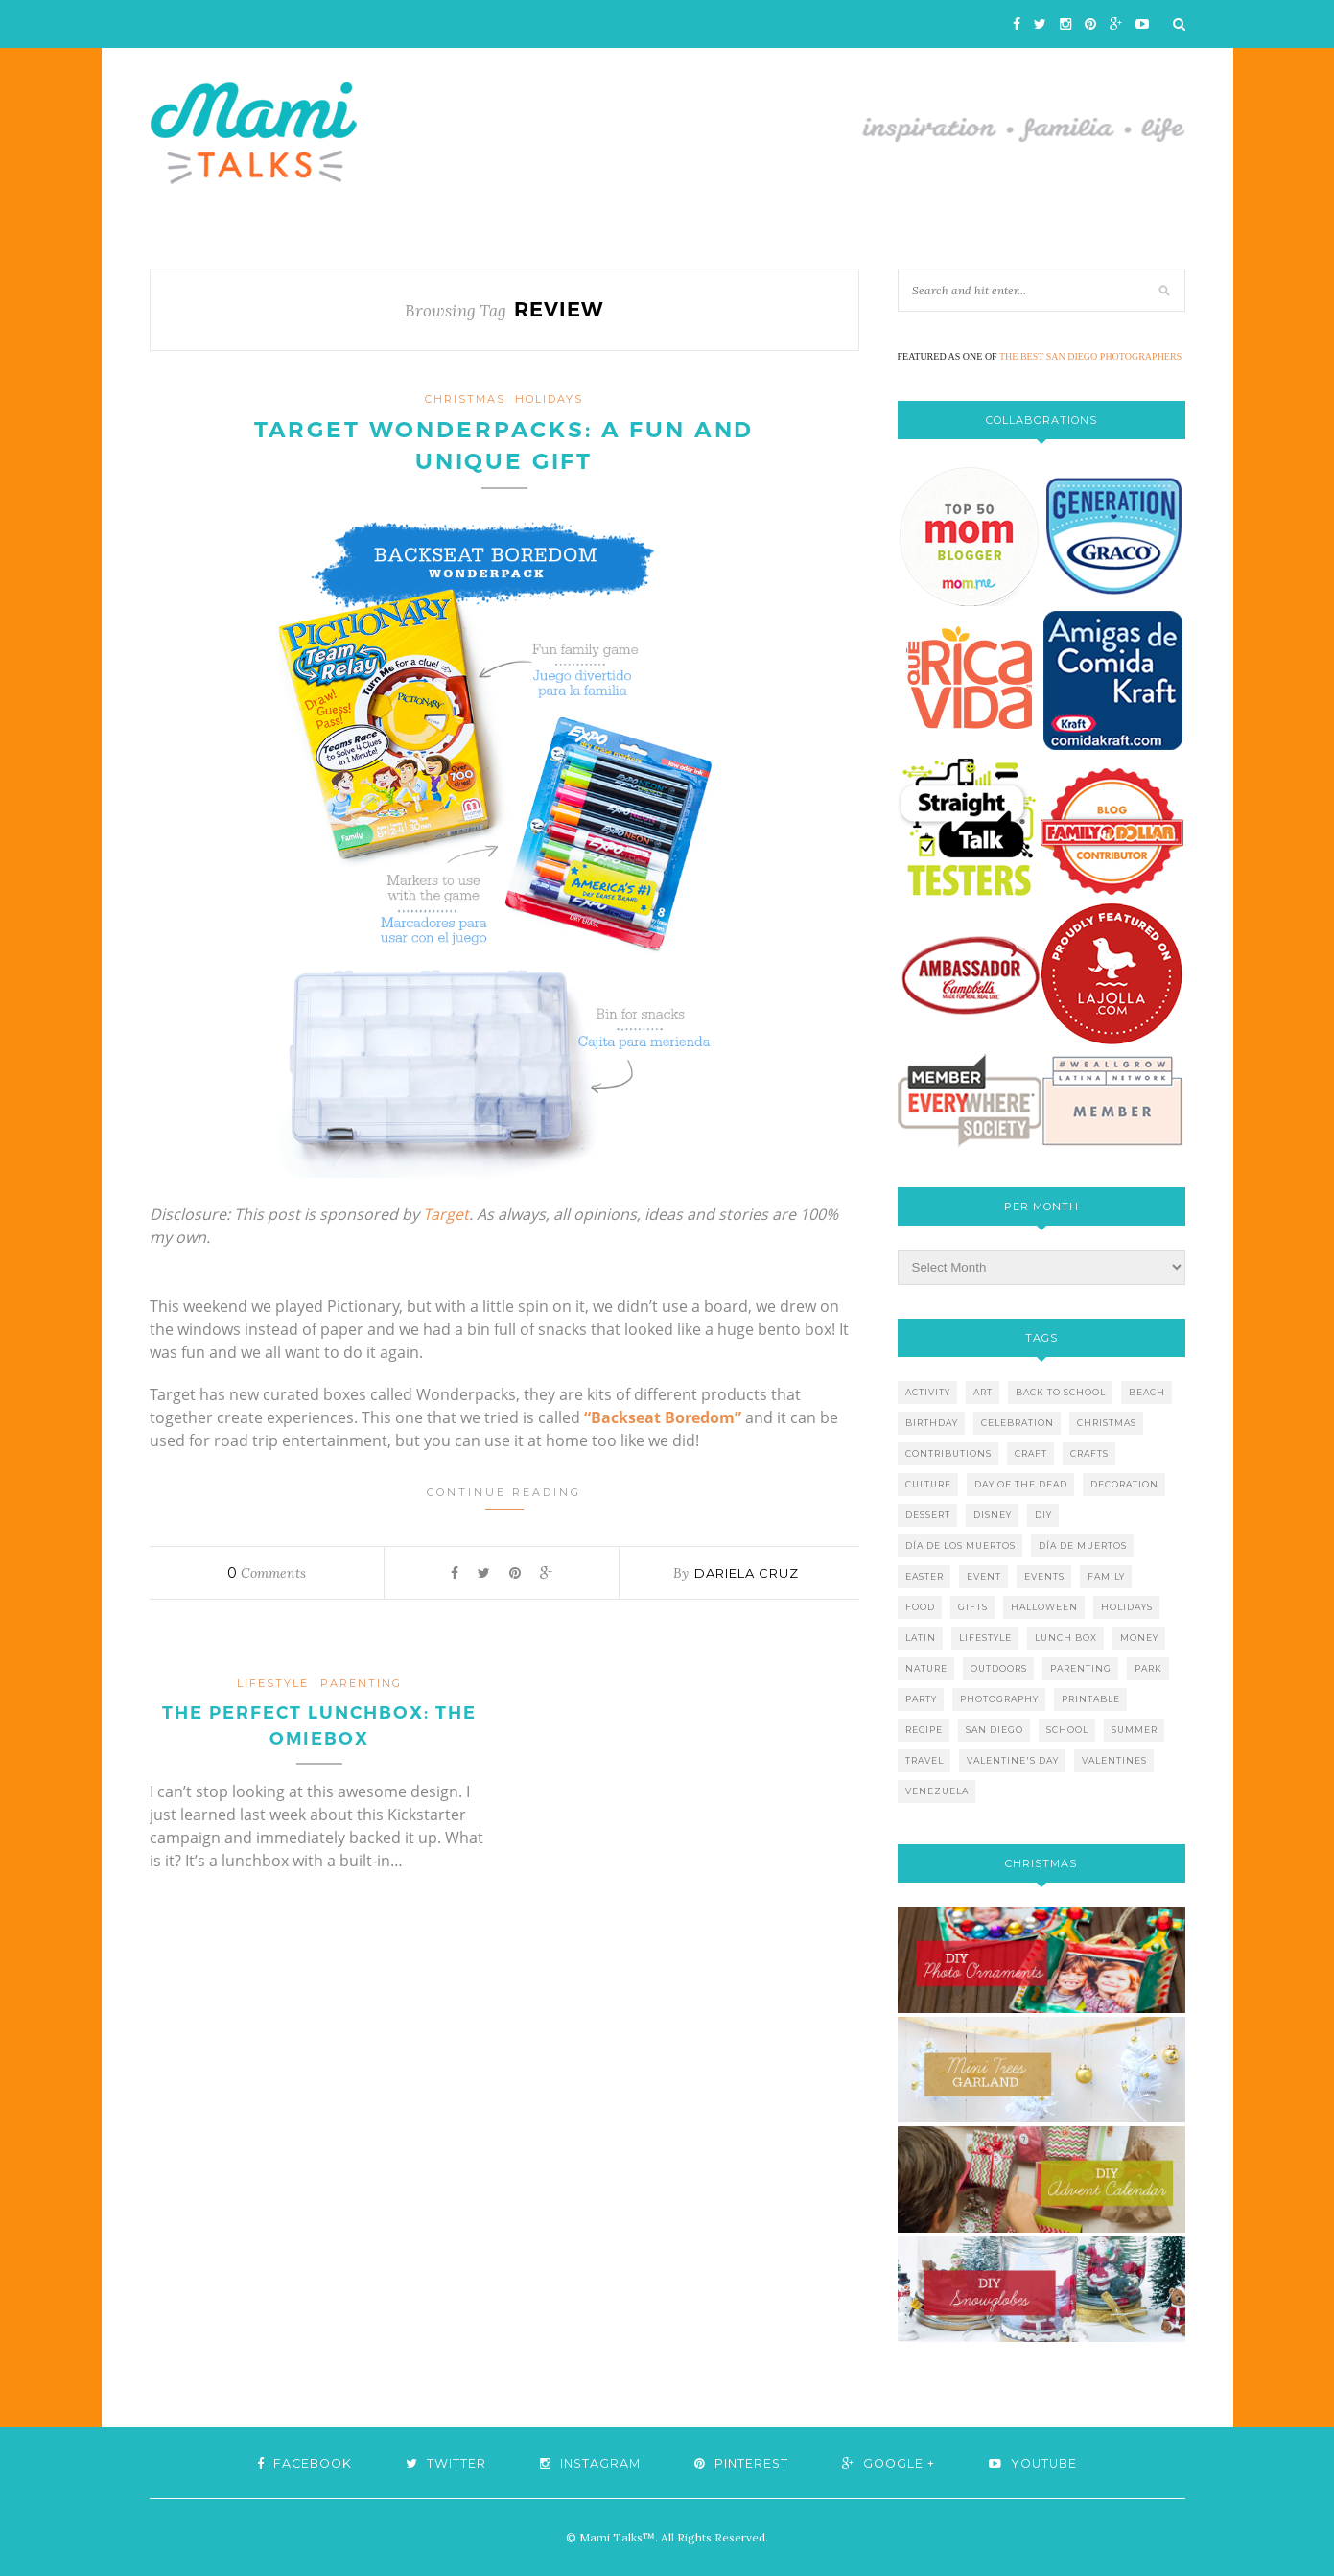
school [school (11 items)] (1067, 1729)
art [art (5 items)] (983, 1392)
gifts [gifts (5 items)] (973, 1607)
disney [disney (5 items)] (992, 1515)
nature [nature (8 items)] (926, 1668)
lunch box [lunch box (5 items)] (1066, 1637)
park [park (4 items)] (1148, 1668)
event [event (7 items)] (984, 1576)
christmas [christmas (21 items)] (1106, 1422)
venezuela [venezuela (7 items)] (937, 1791)
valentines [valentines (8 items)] (1114, 1760)
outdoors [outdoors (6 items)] (999, 1668)
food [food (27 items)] (920, 1607)
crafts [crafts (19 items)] (1089, 1453)
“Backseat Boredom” (662, 1419)
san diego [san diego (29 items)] (994, 1729)
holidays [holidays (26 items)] (1127, 1607)
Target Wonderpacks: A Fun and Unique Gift (504, 447)
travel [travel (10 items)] (924, 1760)
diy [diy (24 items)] (1043, 1515)
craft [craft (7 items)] (1031, 1453)
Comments (266, 1574)
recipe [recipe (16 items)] (924, 1729)
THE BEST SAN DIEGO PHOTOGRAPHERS (1090, 356)
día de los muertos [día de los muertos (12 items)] (960, 1545)
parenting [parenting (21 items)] (1081, 1668)
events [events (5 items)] (1044, 1576)
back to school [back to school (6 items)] (1061, 1392)
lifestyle (273, 1685)
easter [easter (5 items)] (924, 1576)
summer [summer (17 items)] (1135, 1729)
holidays (549, 399)
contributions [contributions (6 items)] (948, 1453)
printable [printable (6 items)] (1091, 1699)
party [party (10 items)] (921, 1699)
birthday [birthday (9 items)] (931, 1422)
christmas (465, 399)
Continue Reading (504, 1499)
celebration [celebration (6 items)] (1017, 1422)
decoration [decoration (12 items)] (1124, 1484)
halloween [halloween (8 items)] (1044, 1607)
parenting (361, 1685)
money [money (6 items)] (1139, 1637)
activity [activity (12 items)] (927, 1392)
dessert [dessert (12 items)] (927, 1515)
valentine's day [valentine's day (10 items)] (1013, 1760)
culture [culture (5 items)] (928, 1484)
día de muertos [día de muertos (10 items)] (1083, 1545)
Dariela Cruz (746, 1574)
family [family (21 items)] (1106, 1576)
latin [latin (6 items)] (920, 1637)
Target (446, 1216)
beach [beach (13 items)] (1147, 1392)
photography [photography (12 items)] (999, 1699)
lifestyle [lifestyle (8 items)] (985, 1637)
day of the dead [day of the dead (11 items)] (1020, 1484)
